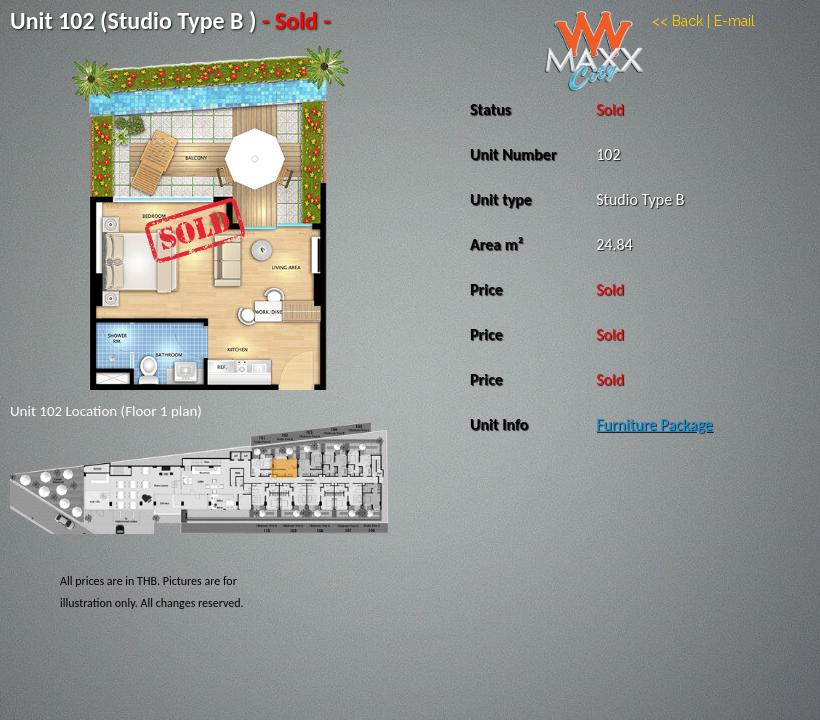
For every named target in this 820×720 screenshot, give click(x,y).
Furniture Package (654, 424)
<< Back (677, 21)
